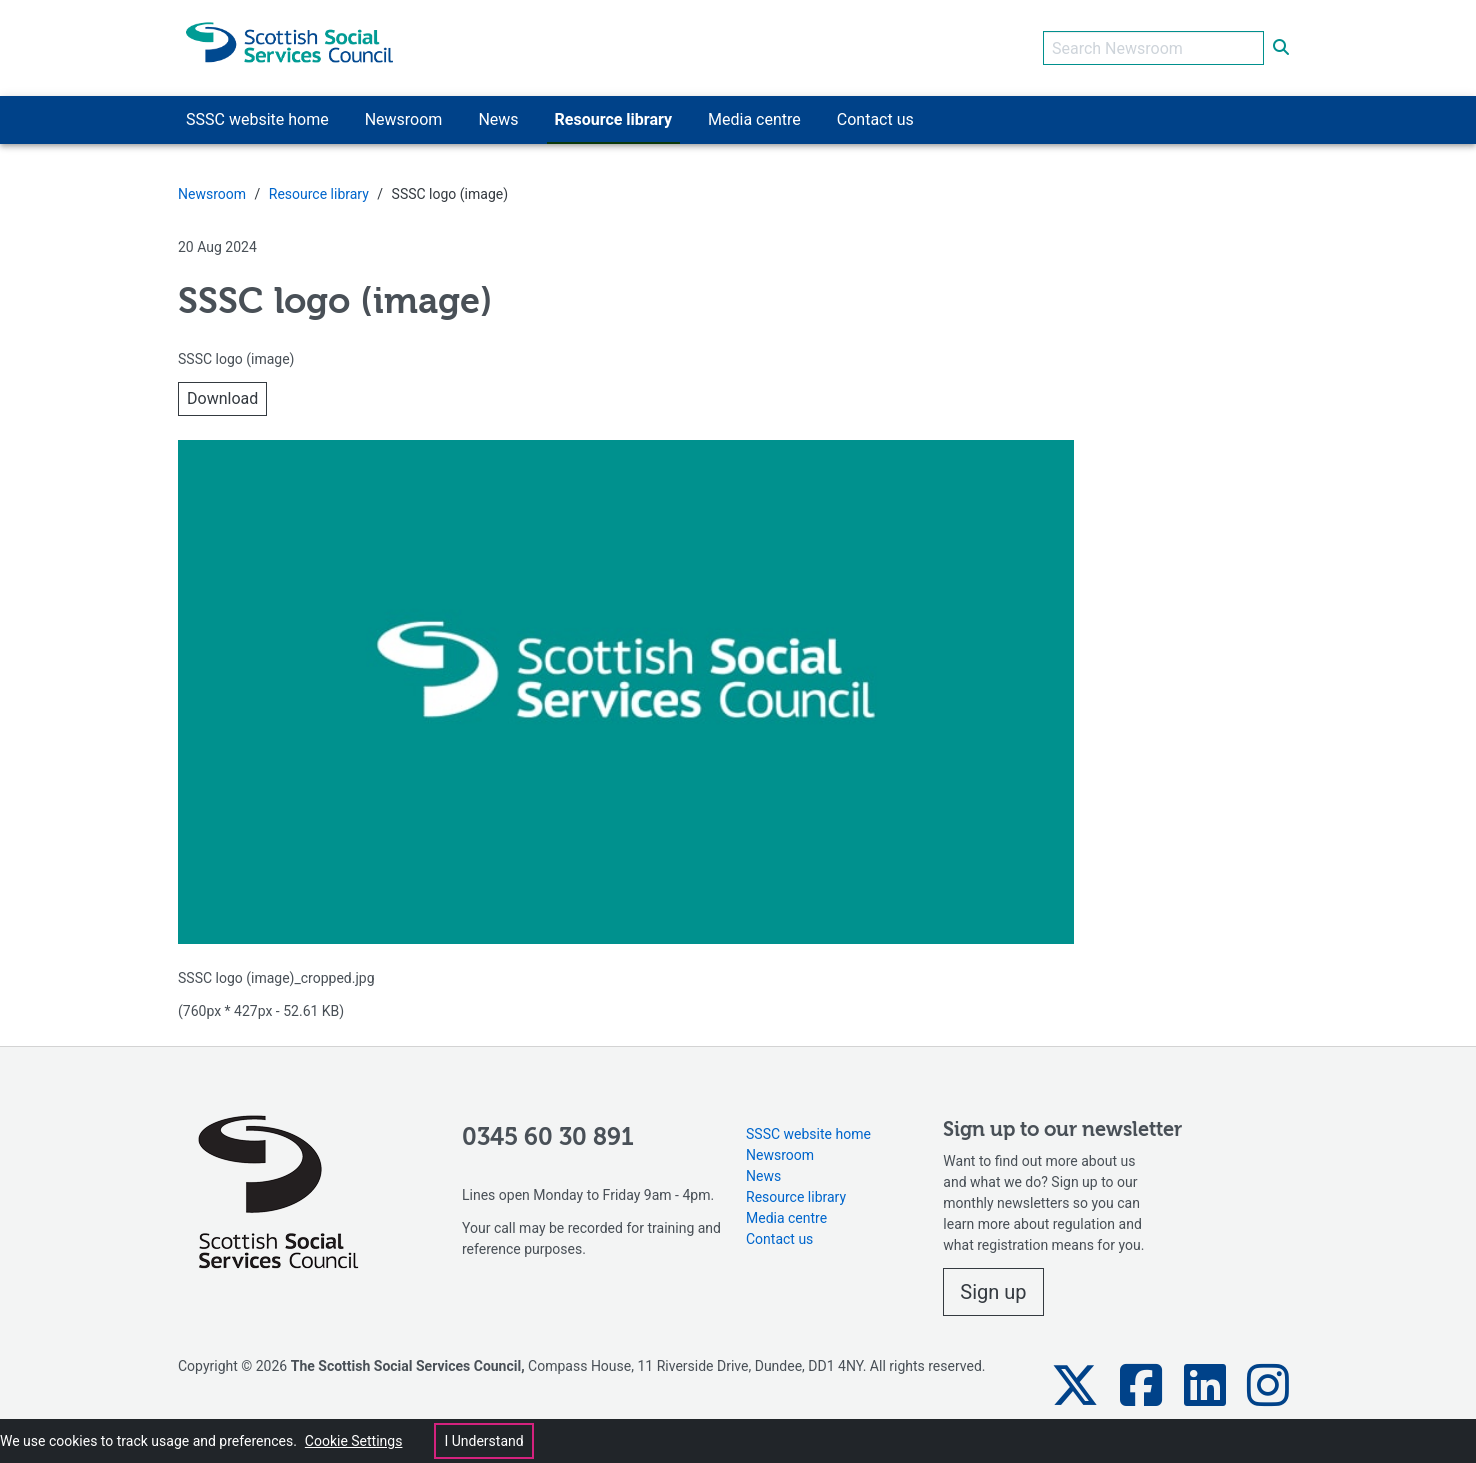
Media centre (786, 1218)
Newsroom (212, 194)
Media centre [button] (754, 119)
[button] (1075, 1385)
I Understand (483, 1441)
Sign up (993, 1292)
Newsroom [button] (404, 119)
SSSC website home (808, 1134)
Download (222, 398)
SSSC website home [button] (257, 119)
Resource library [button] (613, 119)
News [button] (498, 119)
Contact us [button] (875, 119)
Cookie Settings (354, 1441)
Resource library (319, 194)
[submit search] (1281, 48)
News (763, 1176)
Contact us (779, 1239)
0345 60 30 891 (548, 1138)
